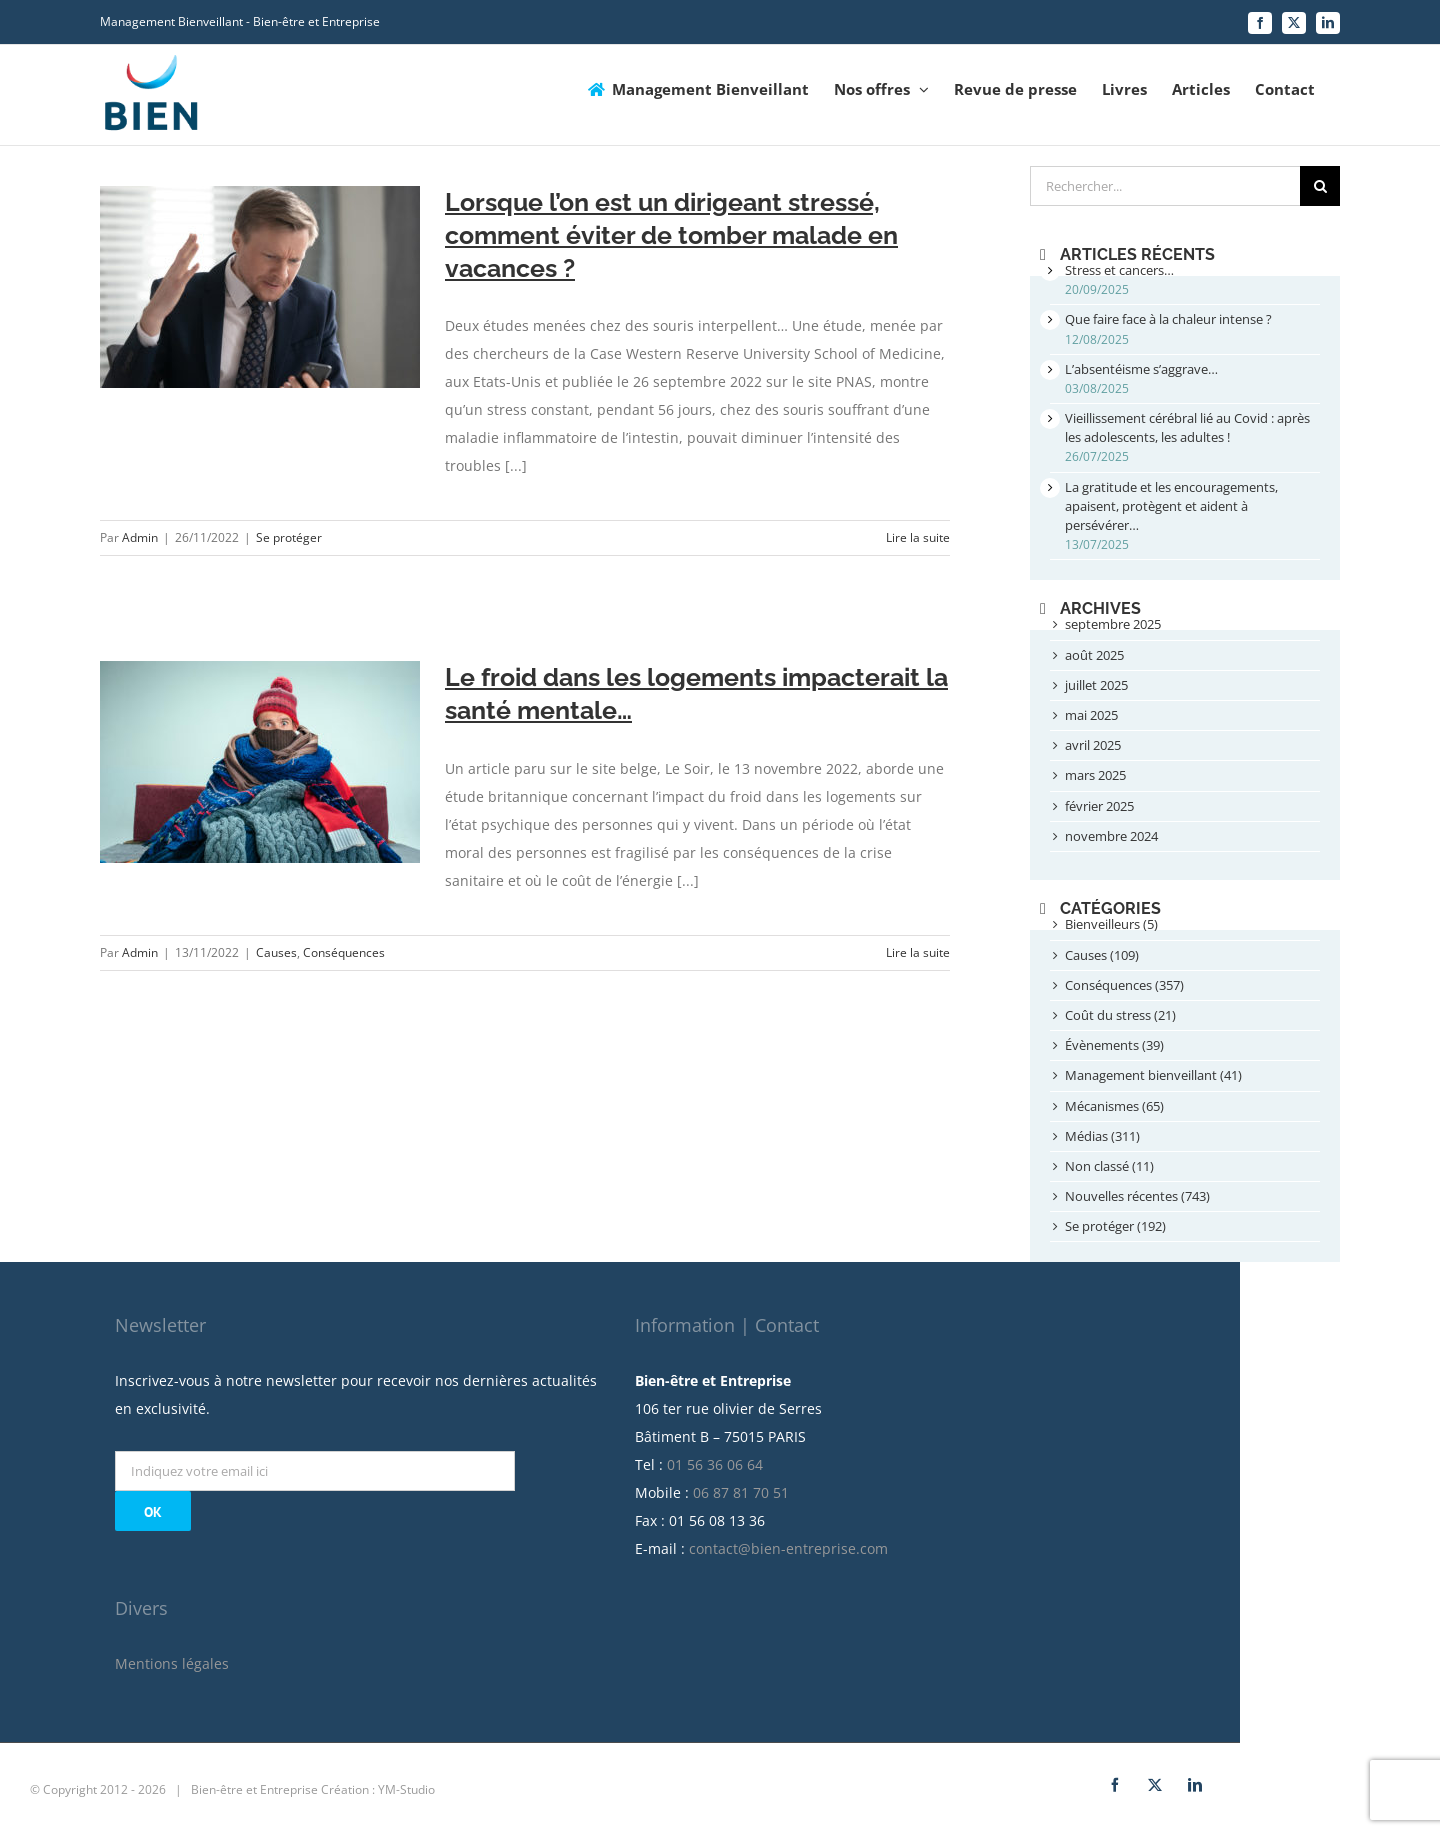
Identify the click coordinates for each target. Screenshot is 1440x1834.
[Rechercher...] (1165, 186)
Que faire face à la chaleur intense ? (1168, 319)
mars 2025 (1095, 775)
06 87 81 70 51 (841, 1483)
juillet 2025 (1096, 685)
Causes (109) (1102, 955)
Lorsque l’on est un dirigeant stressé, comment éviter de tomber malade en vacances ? (671, 235)
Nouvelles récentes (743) (1137, 1196)
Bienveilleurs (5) (1111, 924)
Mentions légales (272, 1654)
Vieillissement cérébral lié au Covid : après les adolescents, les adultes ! (1187, 427)
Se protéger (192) (1115, 1226)
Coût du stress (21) (1120, 1015)
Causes (276, 952)
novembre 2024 (1111, 836)
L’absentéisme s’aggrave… (1141, 369)
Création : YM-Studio (478, 1780)
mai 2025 (1091, 715)
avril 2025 (1093, 745)
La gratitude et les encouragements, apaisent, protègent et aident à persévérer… (1171, 506)
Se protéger (289, 537)
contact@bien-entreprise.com (888, 1539)
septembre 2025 (1113, 624)
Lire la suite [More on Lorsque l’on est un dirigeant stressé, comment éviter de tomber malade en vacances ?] (918, 537)
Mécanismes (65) (1114, 1106)
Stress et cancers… (1119, 270)
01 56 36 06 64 (815, 1455)
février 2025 (1099, 806)
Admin (140, 537)
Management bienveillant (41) (1153, 1075)
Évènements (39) (1114, 1045)
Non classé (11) (1109, 1166)
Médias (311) (1102, 1136)
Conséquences (344, 952)
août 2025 (1094, 655)
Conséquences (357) (1124, 985)
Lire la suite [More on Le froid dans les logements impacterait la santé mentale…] (918, 952)
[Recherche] (1320, 186)
